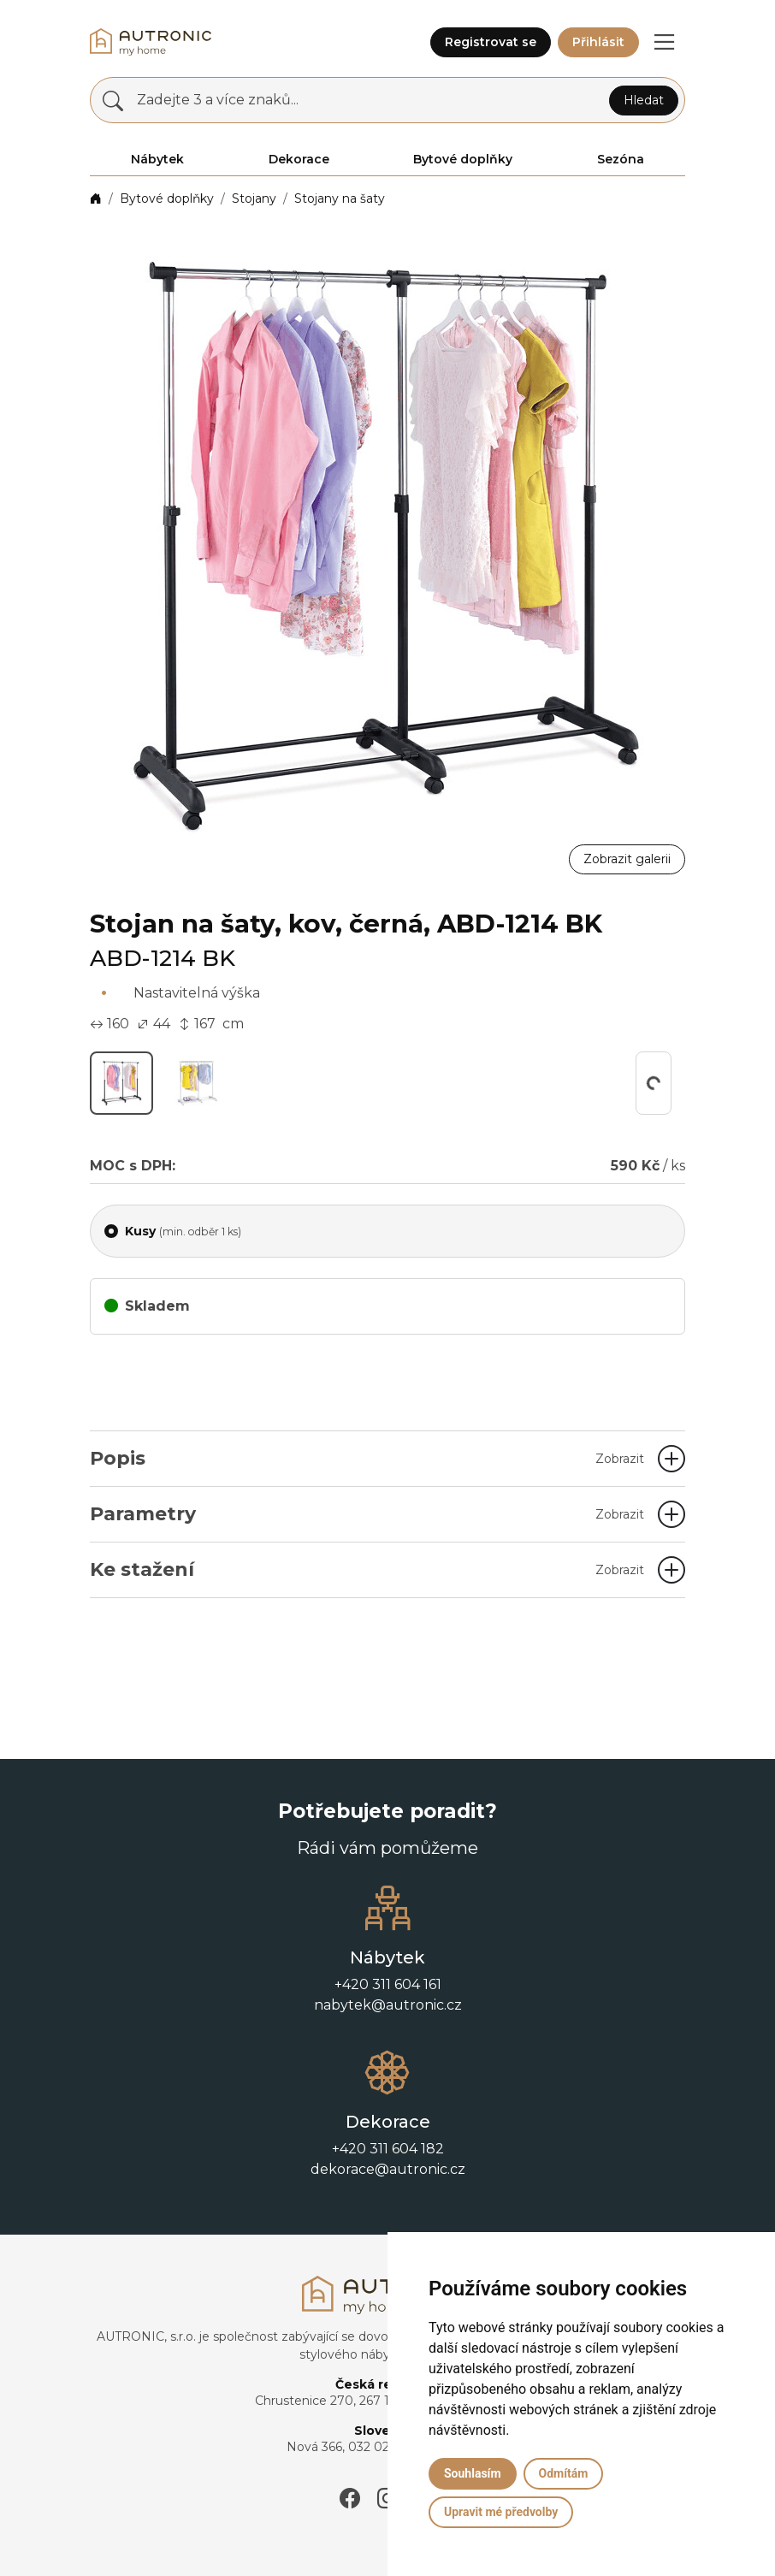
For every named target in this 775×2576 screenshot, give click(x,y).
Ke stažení (367, 1569)
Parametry (367, 1513)
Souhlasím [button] (472, 2473)
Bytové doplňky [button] (462, 159)
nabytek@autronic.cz (388, 2005)
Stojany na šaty (339, 198)
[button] (663, 42)
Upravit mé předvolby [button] (501, 2512)
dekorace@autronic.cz (388, 2169)
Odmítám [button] (564, 2473)
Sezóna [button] (620, 159)
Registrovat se (490, 42)
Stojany (254, 198)
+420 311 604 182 (388, 2149)
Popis (367, 1458)
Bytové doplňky (167, 198)
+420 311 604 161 (387, 1984)
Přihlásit (598, 42)
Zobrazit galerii (627, 859)
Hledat (644, 100)
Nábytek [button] (157, 159)
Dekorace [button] (299, 159)
